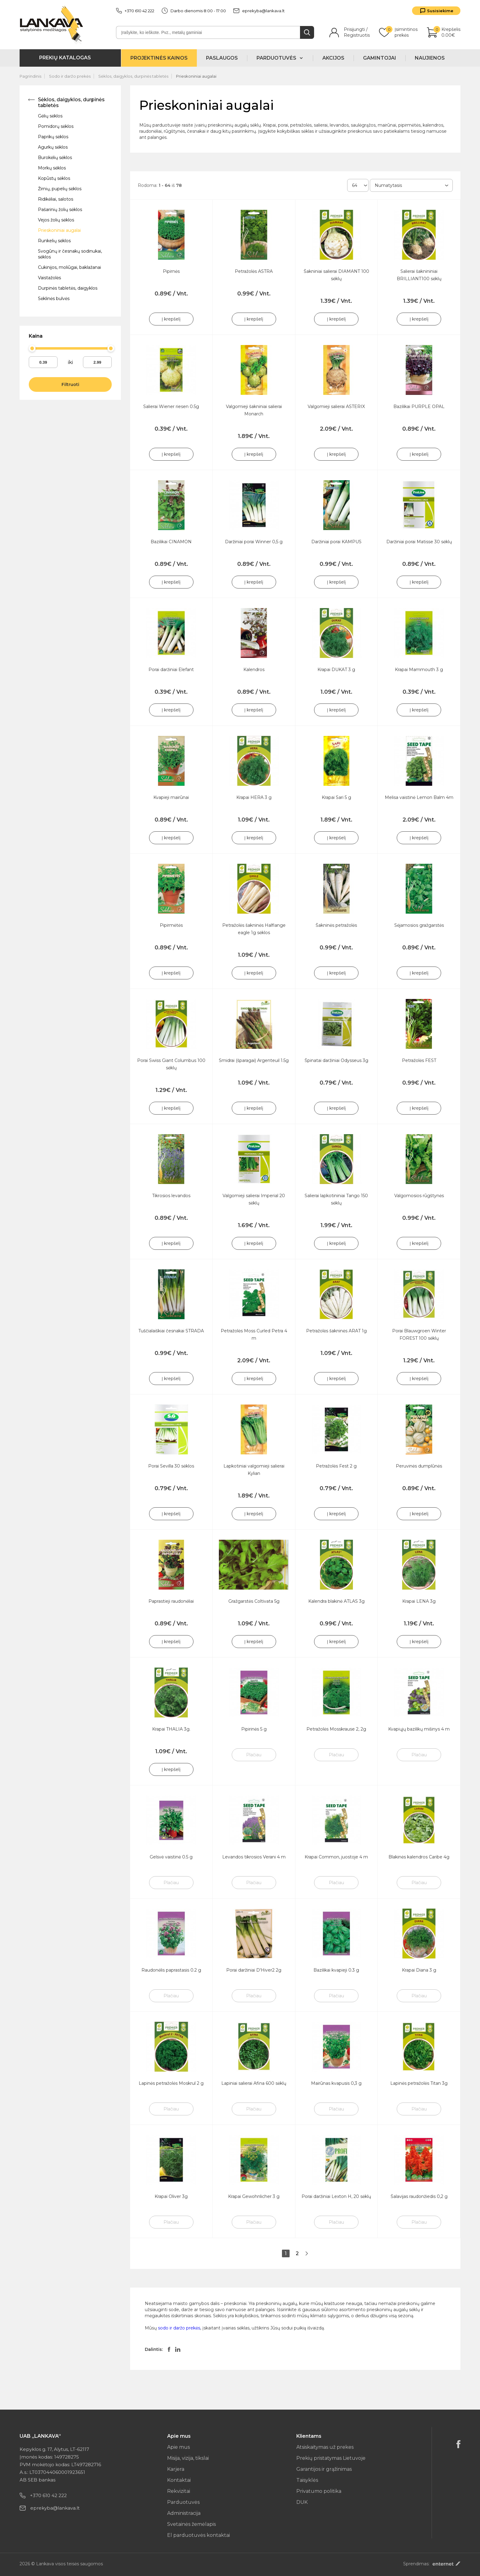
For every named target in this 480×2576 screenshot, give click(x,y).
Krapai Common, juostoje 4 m (336, 1857)
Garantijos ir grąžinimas (324, 2469)
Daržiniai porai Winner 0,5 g (254, 541)
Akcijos (333, 58)
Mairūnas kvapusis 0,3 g (336, 2083)
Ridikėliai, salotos (55, 199)
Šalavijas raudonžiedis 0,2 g (419, 2196)
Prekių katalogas (65, 58)
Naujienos (430, 58)
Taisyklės (307, 2480)
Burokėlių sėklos (55, 157)
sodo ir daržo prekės (179, 2328)
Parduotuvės (183, 2502)
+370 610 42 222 (135, 10)
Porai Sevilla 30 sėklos (171, 1466)
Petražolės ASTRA (254, 271)
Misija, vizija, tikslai (188, 2458)
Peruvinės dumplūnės (419, 1466)
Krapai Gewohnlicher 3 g (253, 2196)
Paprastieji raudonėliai (171, 1601)
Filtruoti (70, 384)
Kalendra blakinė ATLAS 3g (336, 1601)
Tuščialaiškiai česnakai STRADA (171, 1331)
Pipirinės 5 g (254, 1729)
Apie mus (178, 2447)
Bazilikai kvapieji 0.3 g (336, 1970)
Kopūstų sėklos (54, 178)
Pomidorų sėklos (55, 126)
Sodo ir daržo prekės (70, 76)
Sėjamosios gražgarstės (419, 925)
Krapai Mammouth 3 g (419, 669)
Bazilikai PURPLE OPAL (418, 406)
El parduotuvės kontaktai (198, 2535)
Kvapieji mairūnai (171, 797)
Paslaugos (222, 58)
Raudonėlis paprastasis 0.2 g (171, 1970)
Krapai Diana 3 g (419, 1970)
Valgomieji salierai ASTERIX (336, 406)
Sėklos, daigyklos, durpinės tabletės (133, 76)
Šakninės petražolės (336, 925)
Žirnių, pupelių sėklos (59, 188)
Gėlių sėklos (50, 116)
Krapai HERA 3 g (254, 797)
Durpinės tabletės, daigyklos (67, 288)
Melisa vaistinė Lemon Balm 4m (419, 797)
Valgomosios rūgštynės (419, 1195)
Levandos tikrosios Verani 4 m (254, 1857)
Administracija (184, 2513)
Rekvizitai (178, 2491)
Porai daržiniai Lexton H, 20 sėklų (336, 2196)
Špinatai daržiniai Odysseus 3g (336, 1060)
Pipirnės (171, 271)
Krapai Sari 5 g (336, 797)
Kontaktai (179, 2480)
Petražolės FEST (419, 1060)
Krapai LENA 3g (419, 1601)
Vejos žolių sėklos (56, 220)
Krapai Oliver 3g (171, 2196)
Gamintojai (379, 58)
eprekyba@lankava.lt (259, 10)
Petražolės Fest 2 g (336, 1466)
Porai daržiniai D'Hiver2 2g (253, 1970)
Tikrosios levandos (171, 1195)
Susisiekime (440, 10)
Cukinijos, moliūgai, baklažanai (69, 267)
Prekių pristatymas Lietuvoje (331, 2458)
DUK (302, 2502)
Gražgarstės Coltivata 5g (253, 1601)
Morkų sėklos (52, 168)
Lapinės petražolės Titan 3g (419, 2083)
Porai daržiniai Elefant (171, 669)
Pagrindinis (30, 76)
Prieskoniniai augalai (196, 76)
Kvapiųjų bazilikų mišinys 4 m (419, 1729)
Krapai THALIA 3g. (171, 1729)
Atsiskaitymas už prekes (325, 2447)
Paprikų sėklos (53, 136)
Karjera (175, 2469)
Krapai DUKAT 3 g (336, 669)
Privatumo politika (318, 2491)
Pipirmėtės (171, 925)
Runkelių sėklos (54, 240)
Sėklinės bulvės (53, 298)
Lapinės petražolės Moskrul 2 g (171, 2083)
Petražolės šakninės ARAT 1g (336, 1331)
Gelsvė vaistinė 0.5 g (171, 1857)
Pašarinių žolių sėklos (60, 209)
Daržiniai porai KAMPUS (336, 541)
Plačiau (253, 1755)
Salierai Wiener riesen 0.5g (171, 406)
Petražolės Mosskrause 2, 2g (336, 1729)
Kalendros (253, 669)
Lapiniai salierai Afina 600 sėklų (253, 2083)
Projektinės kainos (159, 58)
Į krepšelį (171, 319)
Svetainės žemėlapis (191, 2524)
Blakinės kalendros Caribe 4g (418, 1857)
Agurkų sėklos (53, 147)
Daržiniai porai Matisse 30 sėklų (419, 541)
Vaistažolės (49, 277)
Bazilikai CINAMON (171, 541)
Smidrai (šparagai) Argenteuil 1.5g (254, 1060)
